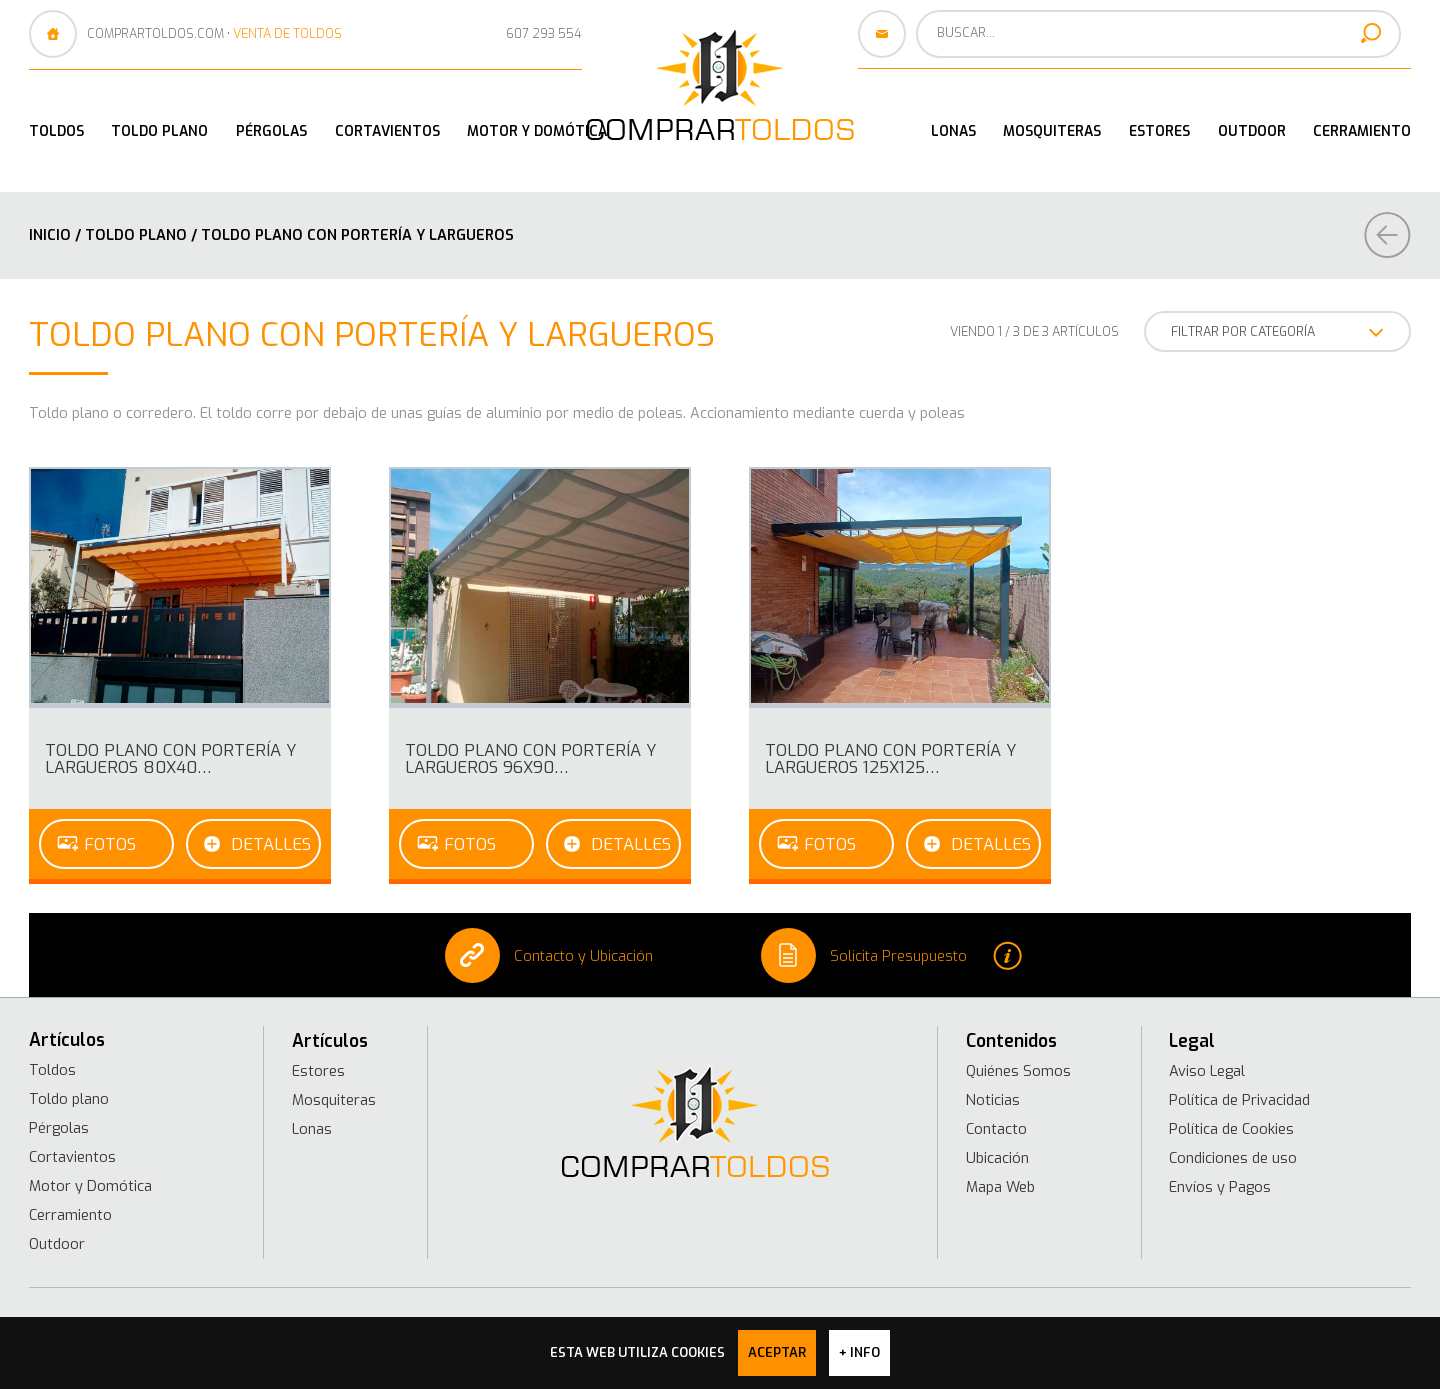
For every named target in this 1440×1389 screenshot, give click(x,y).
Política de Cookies (1231, 1129)
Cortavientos (387, 131)
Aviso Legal (1207, 1071)
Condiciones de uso (1233, 1158)
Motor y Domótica (537, 131)
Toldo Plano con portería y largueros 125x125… (891, 758)
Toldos (56, 131)
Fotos (110, 844)
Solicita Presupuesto (891, 955)
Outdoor (1252, 131)
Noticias (993, 1100)
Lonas (953, 131)
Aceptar (777, 1352)
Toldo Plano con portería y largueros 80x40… (171, 758)
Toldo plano (159, 131)
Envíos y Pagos (1220, 1187)
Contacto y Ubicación (549, 955)
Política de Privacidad (1239, 1100)
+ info (859, 1352)
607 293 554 (544, 33)
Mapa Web (1000, 1187)
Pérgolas (271, 131)
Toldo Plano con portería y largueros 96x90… (531, 758)
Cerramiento (1362, 131)
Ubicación (997, 1158)
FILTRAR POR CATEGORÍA (1277, 332)
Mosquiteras (1052, 131)
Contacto (996, 1129)
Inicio (50, 235)
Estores (1159, 131)
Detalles (271, 844)
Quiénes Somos (1018, 1071)
